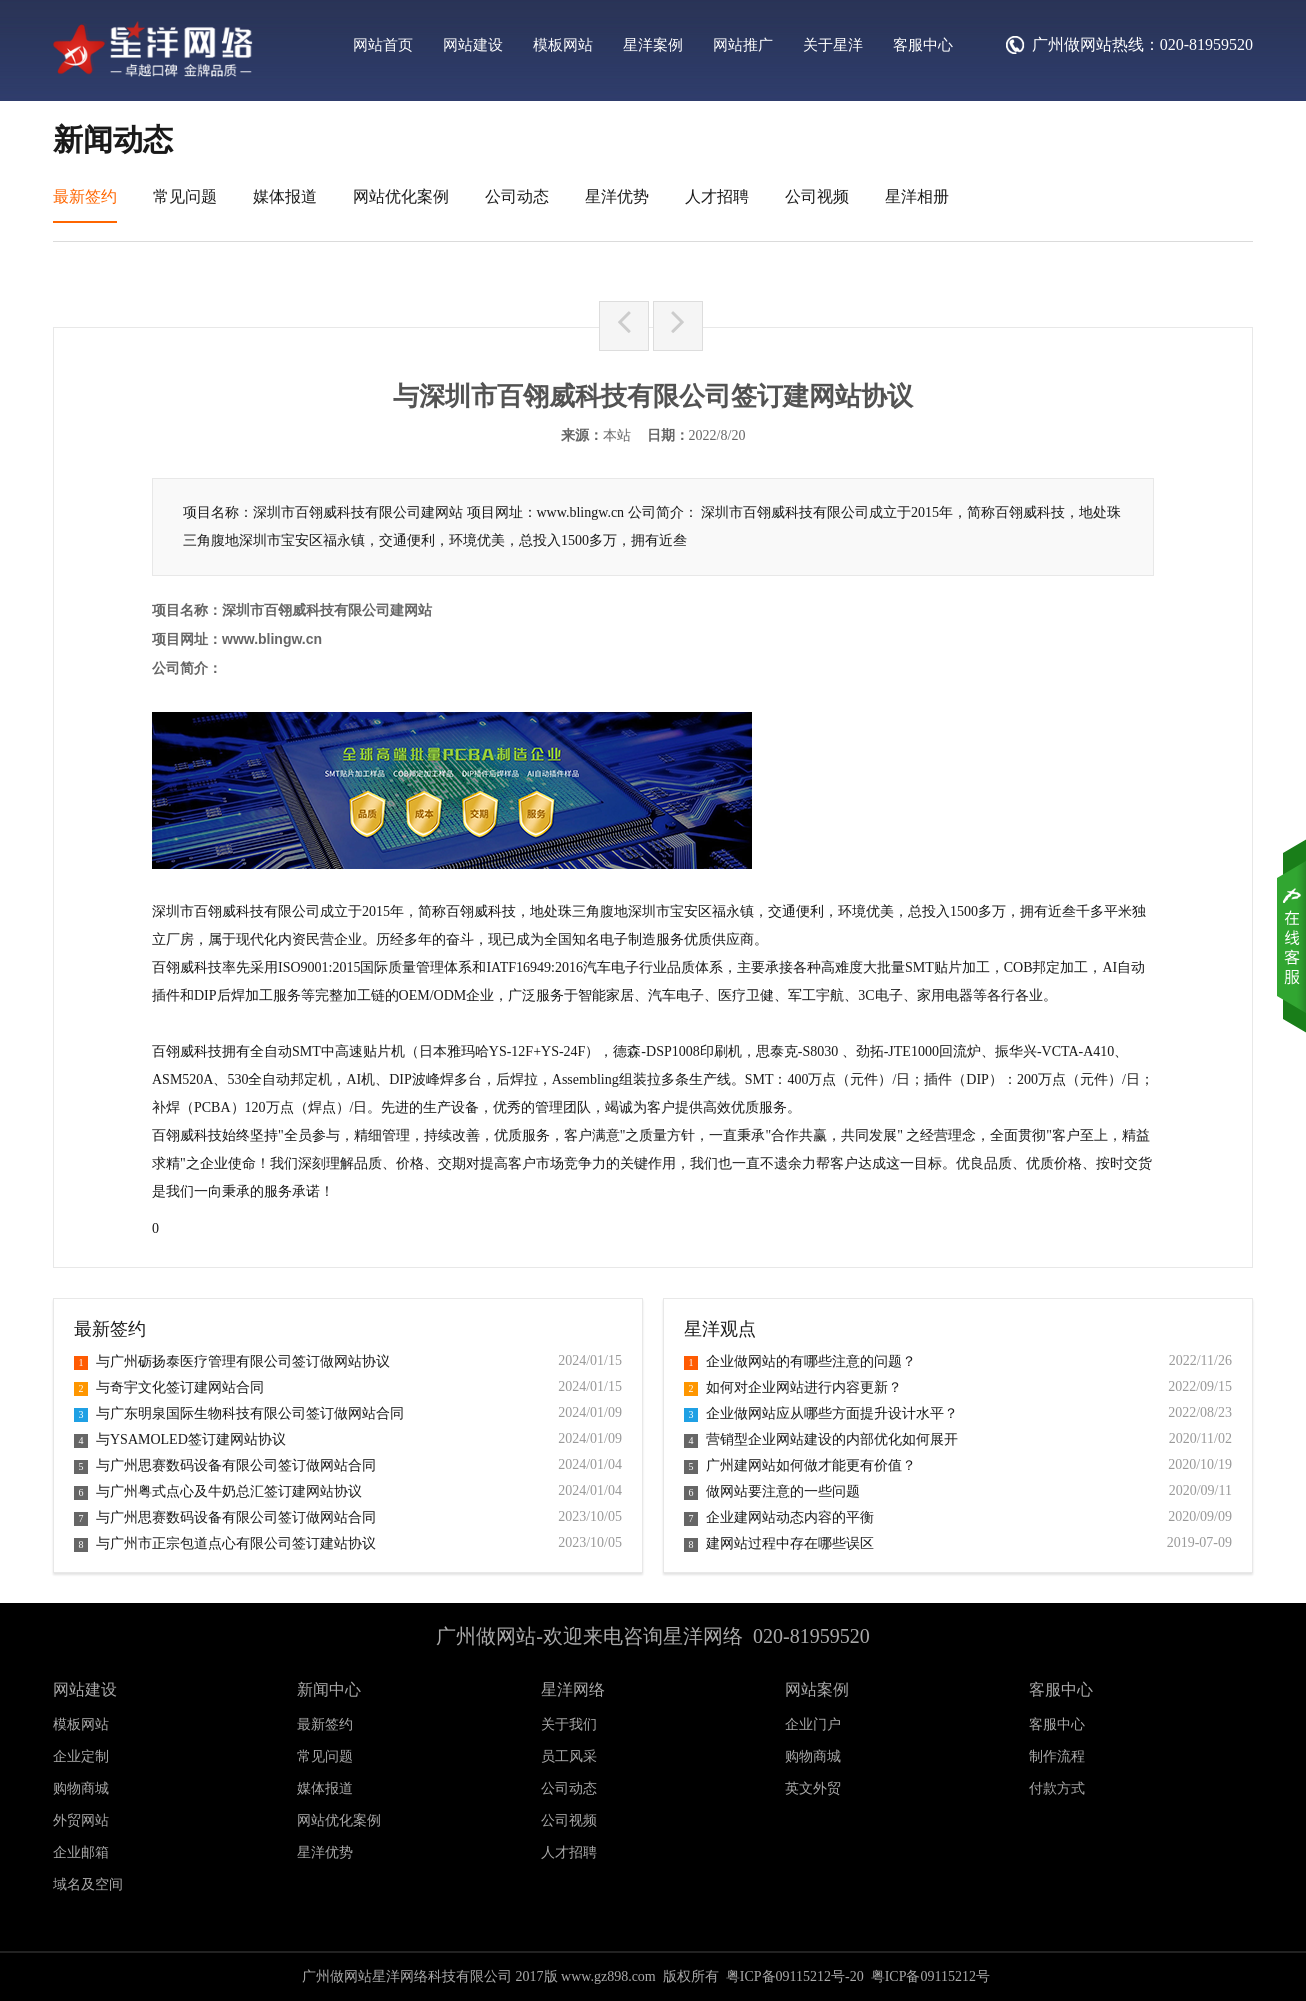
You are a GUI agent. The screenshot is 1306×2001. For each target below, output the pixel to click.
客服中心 (923, 45)
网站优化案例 (401, 196)
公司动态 (517, 196)
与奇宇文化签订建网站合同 (169, 1387)
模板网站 (563, 45)
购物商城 (813, 1756)
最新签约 (85, 196)
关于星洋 (833, 45)
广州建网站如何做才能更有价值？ (800, 1465)
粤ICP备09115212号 (930, 1976)
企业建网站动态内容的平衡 (779, 1517)
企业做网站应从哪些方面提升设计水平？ (821, 1413)
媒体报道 (285, 196)
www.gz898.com (608, 1976)
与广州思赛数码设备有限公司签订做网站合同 (225, 1465)
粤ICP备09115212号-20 (795, 1976)
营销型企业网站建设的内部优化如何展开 (821, 1439)
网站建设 (473, 45)
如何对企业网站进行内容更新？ (793, 1387)
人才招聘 (717, 196)
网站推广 (743, 45)
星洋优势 (617, 196)
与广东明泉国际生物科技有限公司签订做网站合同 (239, 1413)
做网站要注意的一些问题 (772, 1491)
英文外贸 (813, 1788)
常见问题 (185, 196)
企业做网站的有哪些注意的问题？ (800, 1361)
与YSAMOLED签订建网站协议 (180, 1439)
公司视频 (817, 196)
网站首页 (383, 45)
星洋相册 (917, 196)
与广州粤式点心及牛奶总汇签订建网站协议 (218, 1491)
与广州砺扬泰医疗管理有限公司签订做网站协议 (232, 1361)
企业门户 (813, 1724)
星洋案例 (653, 45)
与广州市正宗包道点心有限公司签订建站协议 (225, 1543)
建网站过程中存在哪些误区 (779, 1543)
